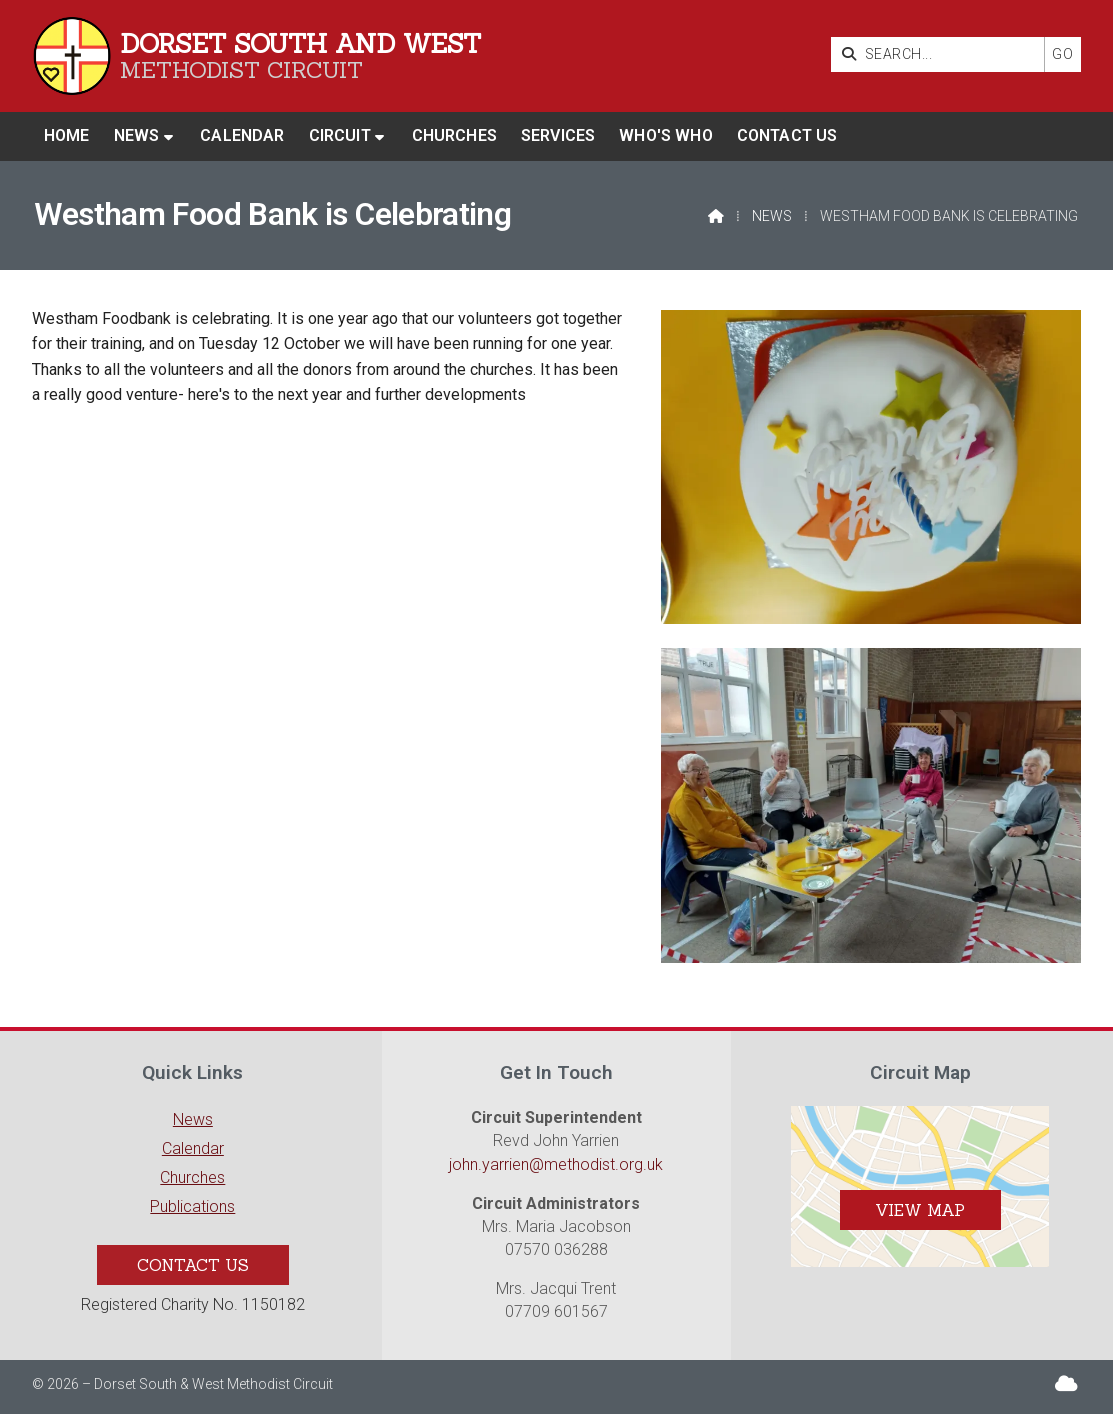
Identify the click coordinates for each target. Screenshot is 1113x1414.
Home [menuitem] (67, 135)
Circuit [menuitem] (340, 135)
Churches (192, 1177)
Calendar (193, 1148)
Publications (192, 1206)
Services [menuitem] (558, 135)
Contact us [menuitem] (787, 135)
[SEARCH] (942, 54)
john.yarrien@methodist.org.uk (556, 1164)
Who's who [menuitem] (665, 135)
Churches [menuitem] (454, 135)
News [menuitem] (137, 135)
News (772, 216)
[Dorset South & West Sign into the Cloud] (1066, 1383)
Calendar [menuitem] (242, 135)
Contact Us (193, 1265)
